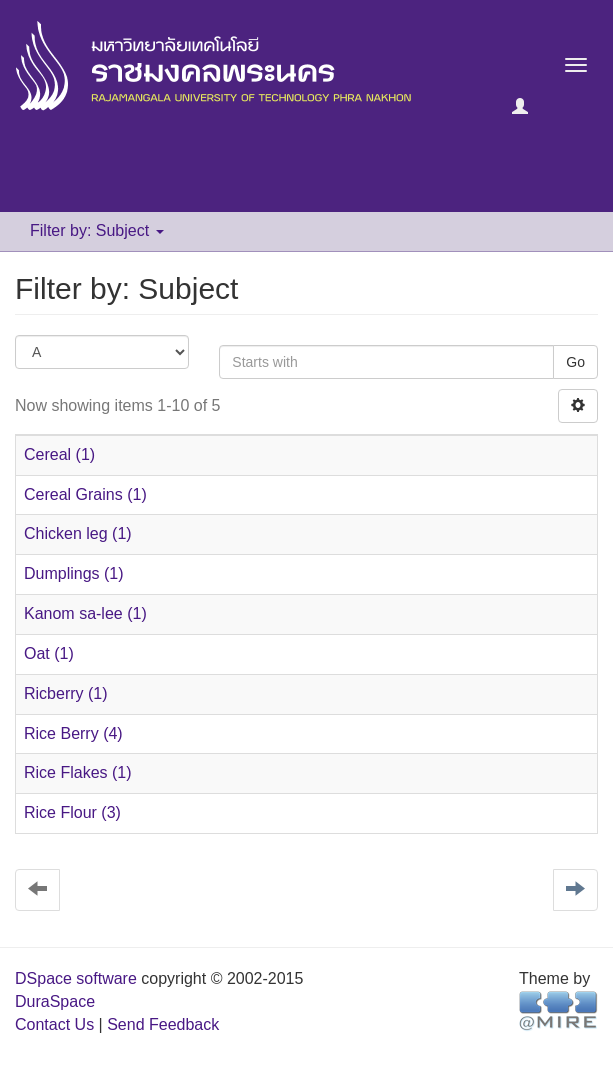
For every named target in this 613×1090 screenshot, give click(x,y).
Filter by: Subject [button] (97, 230)
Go (575, 362)
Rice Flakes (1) (78, 772)
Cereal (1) (59, 454)
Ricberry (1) (66, 693)
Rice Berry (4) (73, 733)
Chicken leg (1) (78, 533)
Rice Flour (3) (72, 812)
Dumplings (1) (74, 573)
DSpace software (76, 978)
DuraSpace (55, 1001)
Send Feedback (163, 1024)
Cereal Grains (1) (85, 494)
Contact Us (54, 1024)
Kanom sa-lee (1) (85, 613)
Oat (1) (49, 653)
